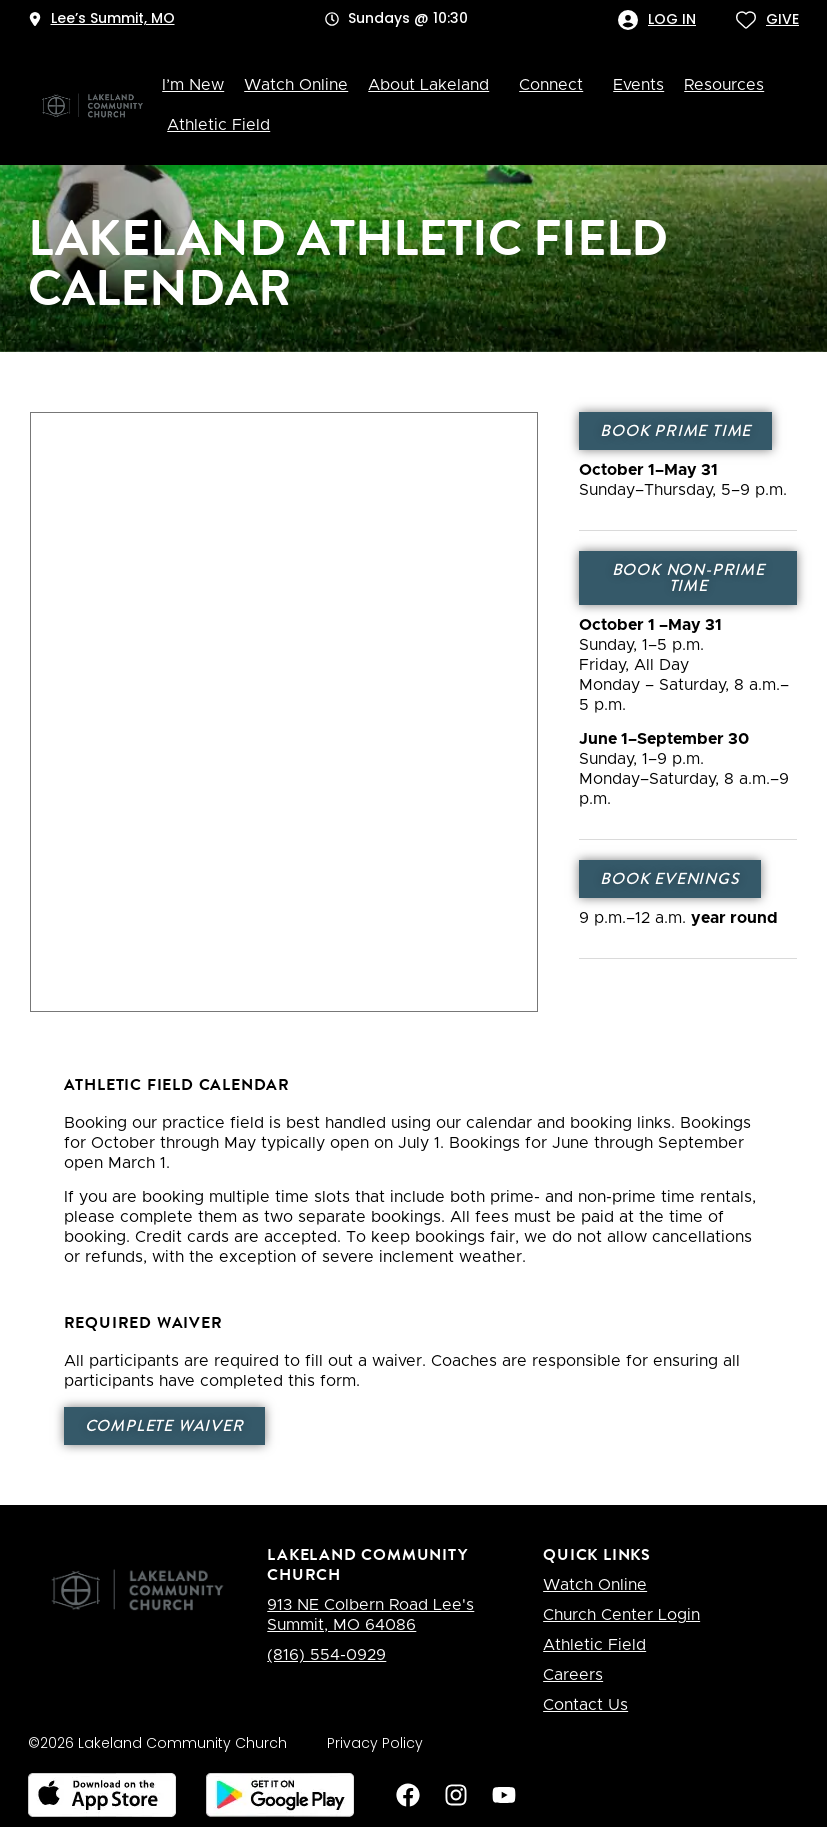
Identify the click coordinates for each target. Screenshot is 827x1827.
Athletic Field (218, 125)
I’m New (193, 85)
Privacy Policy (375, 1743)
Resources (729, 85)
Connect (556, 85)
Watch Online (296, 85)
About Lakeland (433, 85)
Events (638, 85)
